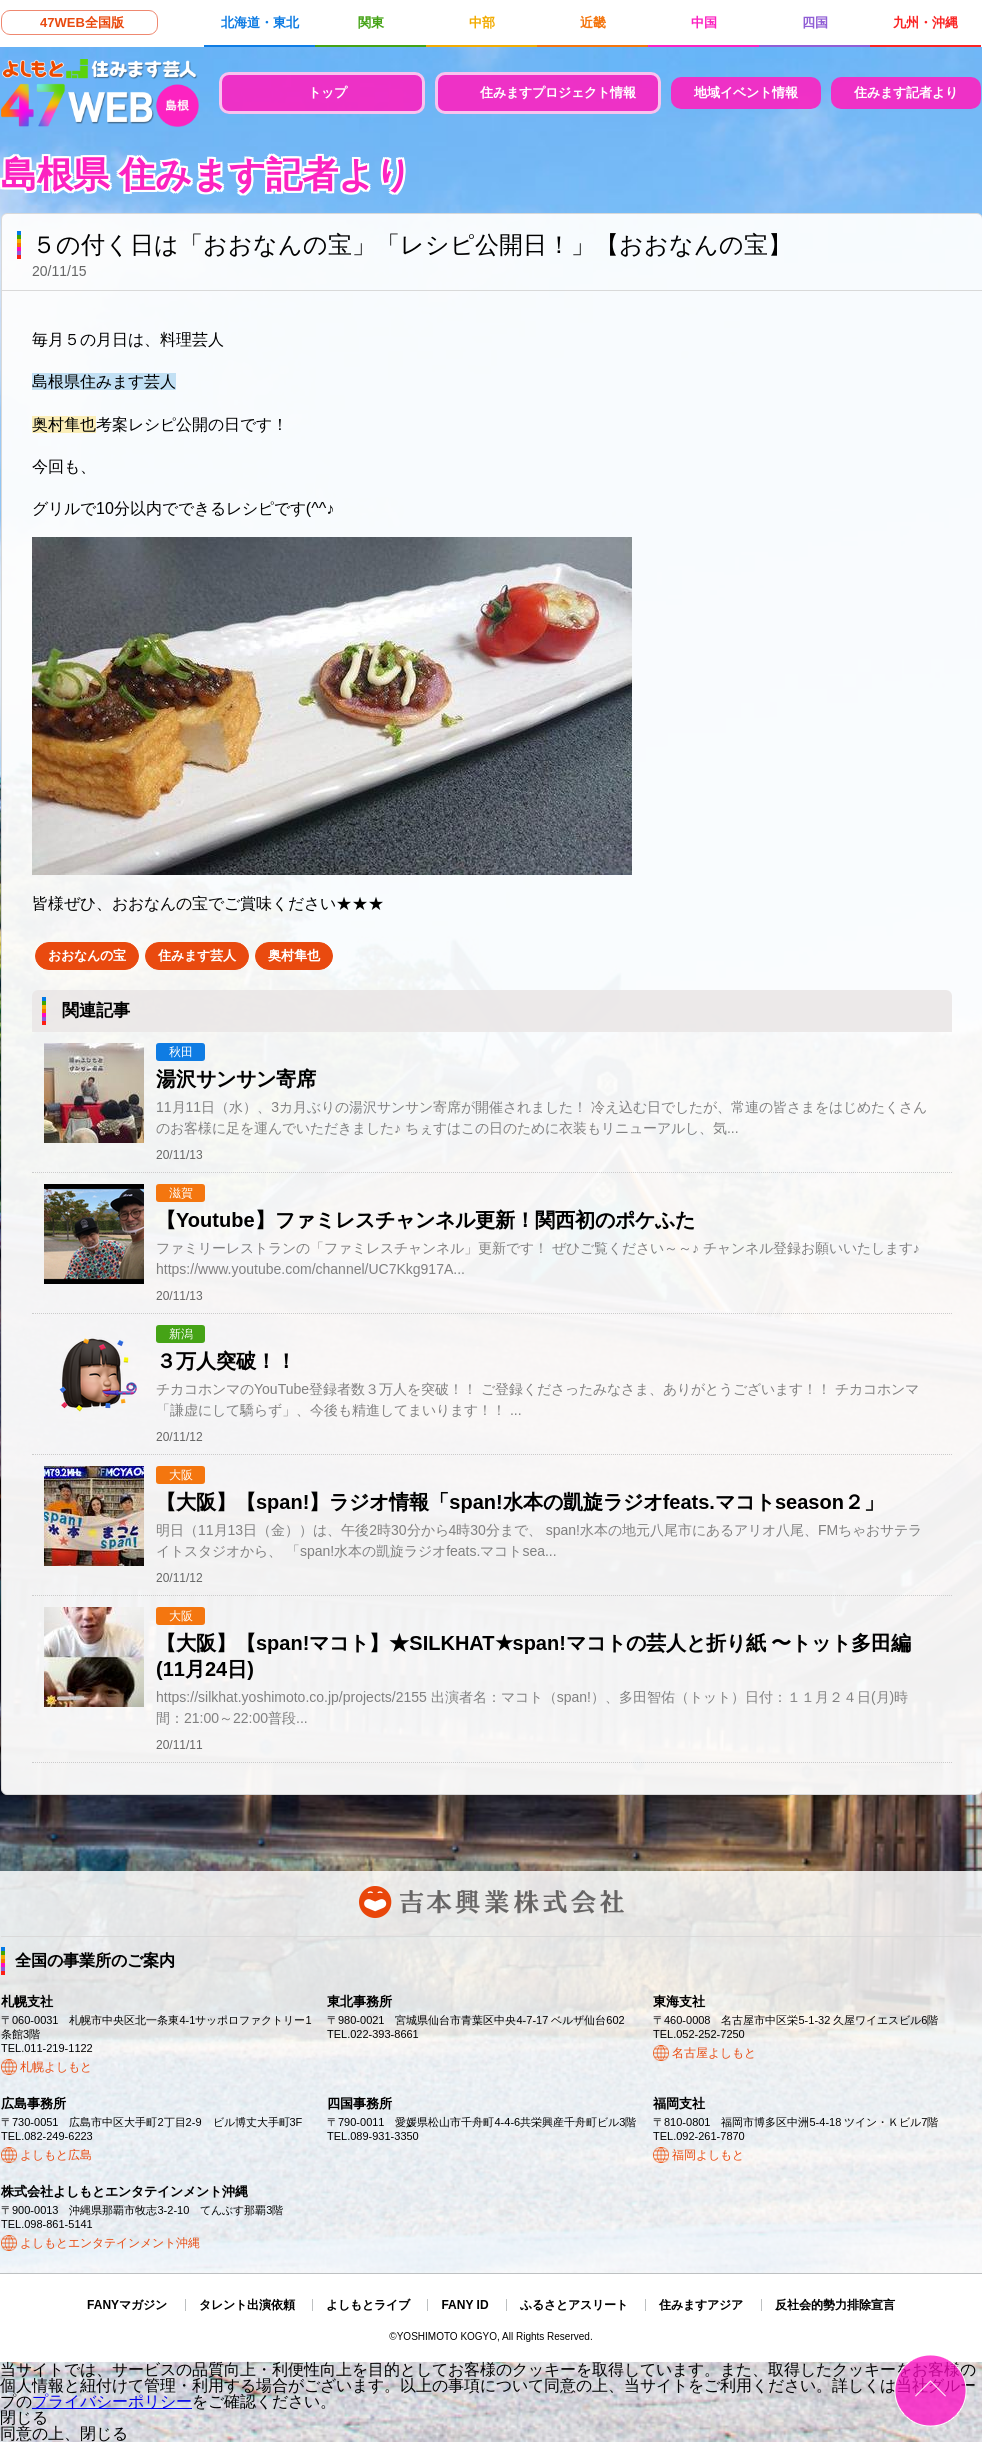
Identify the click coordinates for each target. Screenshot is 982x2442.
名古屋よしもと (714, 2053)
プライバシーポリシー (112, 2401)
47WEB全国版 (82, 22)
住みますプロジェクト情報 (558, 92)
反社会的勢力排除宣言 (835, 2305)
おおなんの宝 (87, 955)
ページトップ (930, 2390)
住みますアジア (701, 2305)
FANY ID (464, 2305)
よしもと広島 (56, 2155)
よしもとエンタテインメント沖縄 (110, 2243)
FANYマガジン (127, 2305)
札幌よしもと (56, 2067)
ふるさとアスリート (574, 2305)
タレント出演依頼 (247, 2305)
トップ (327, 92)
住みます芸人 (197, 955)
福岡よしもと (708, 2155)
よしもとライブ (368, 2305)
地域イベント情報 (746, 92)
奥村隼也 (294, 955)
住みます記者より (906, 92)
